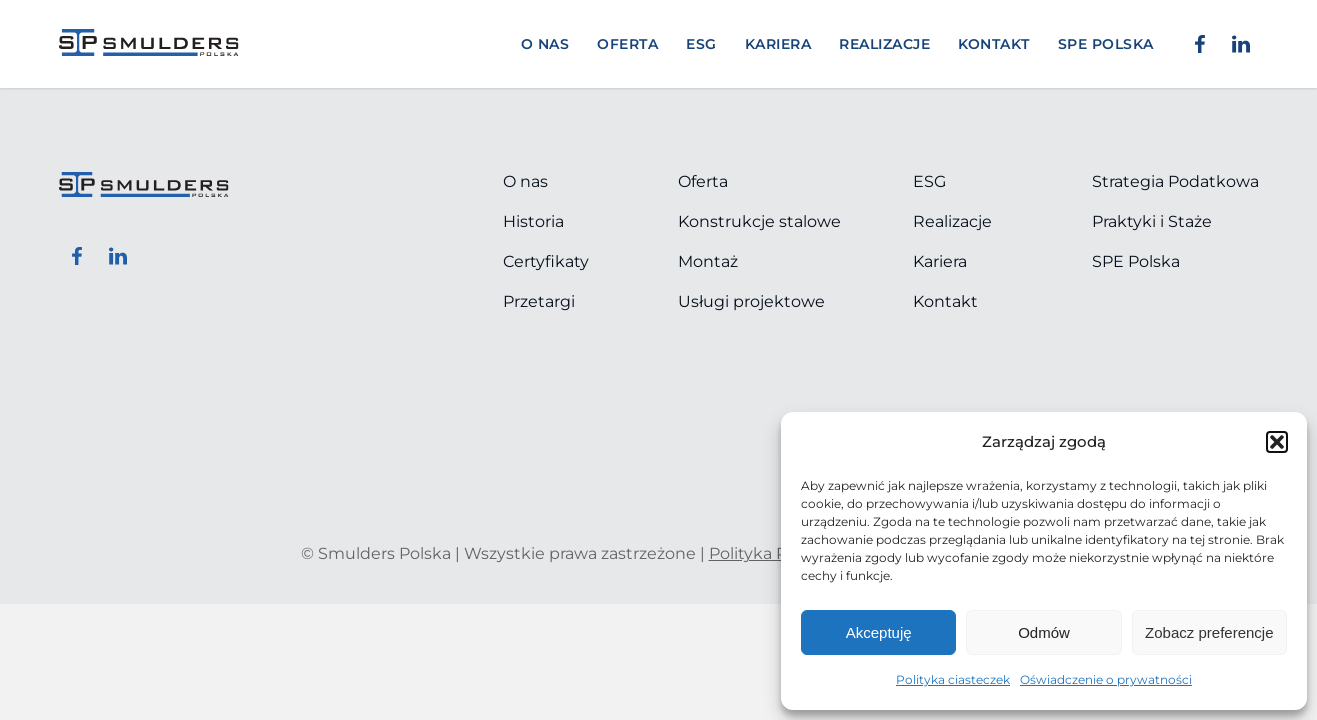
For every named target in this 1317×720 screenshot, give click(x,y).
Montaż (708, 261)
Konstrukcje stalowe (759, 221)
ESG (701, 44)
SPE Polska (1136, 261)
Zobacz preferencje (1209, 632)
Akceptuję (879, 632)
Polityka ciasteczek (953, 679)
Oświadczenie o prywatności (1106, 679)
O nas (545, 44)
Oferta (627, 44)
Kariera (778, 44)
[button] (1277, 442)
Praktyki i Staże (1152, 221)
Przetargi (539, 301)
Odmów (1044, 632)
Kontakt (994, 44)
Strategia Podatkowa (1175, 181)
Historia (533, 221)
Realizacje (884, 44)
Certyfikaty (546, 261)
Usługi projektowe (751, 301)
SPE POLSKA (1106, 44)
